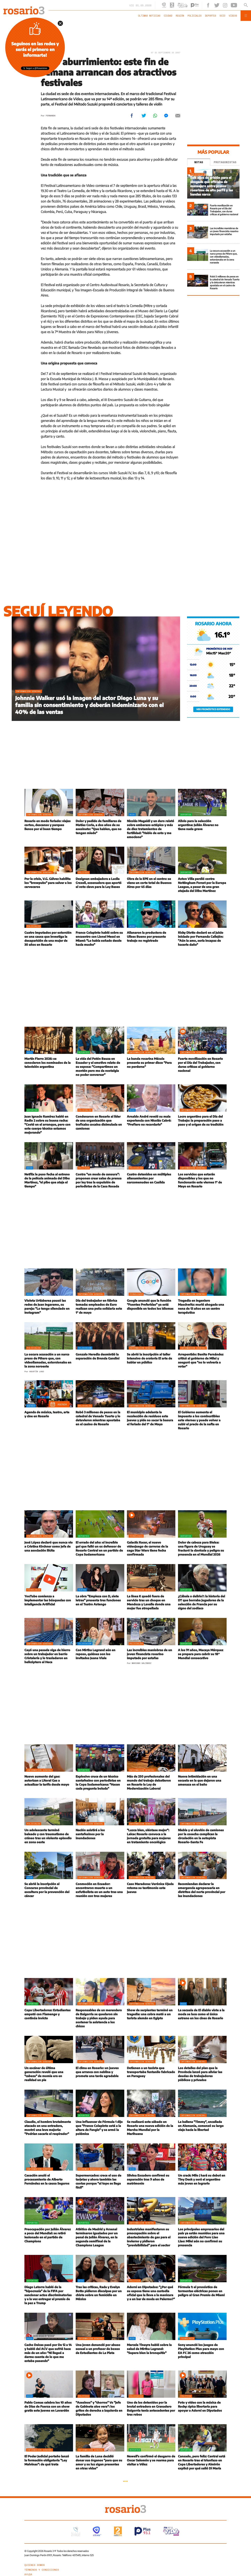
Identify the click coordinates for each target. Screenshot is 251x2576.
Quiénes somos (34, 2565)
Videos (233, 15)
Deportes (210, 15)
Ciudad (168, 15)
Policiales (194, 15)
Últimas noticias (149, 15)
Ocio (222, 15)
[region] (125, 36)
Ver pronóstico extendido (213, 709)
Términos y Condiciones (41, 2569)
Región (180, 15)
